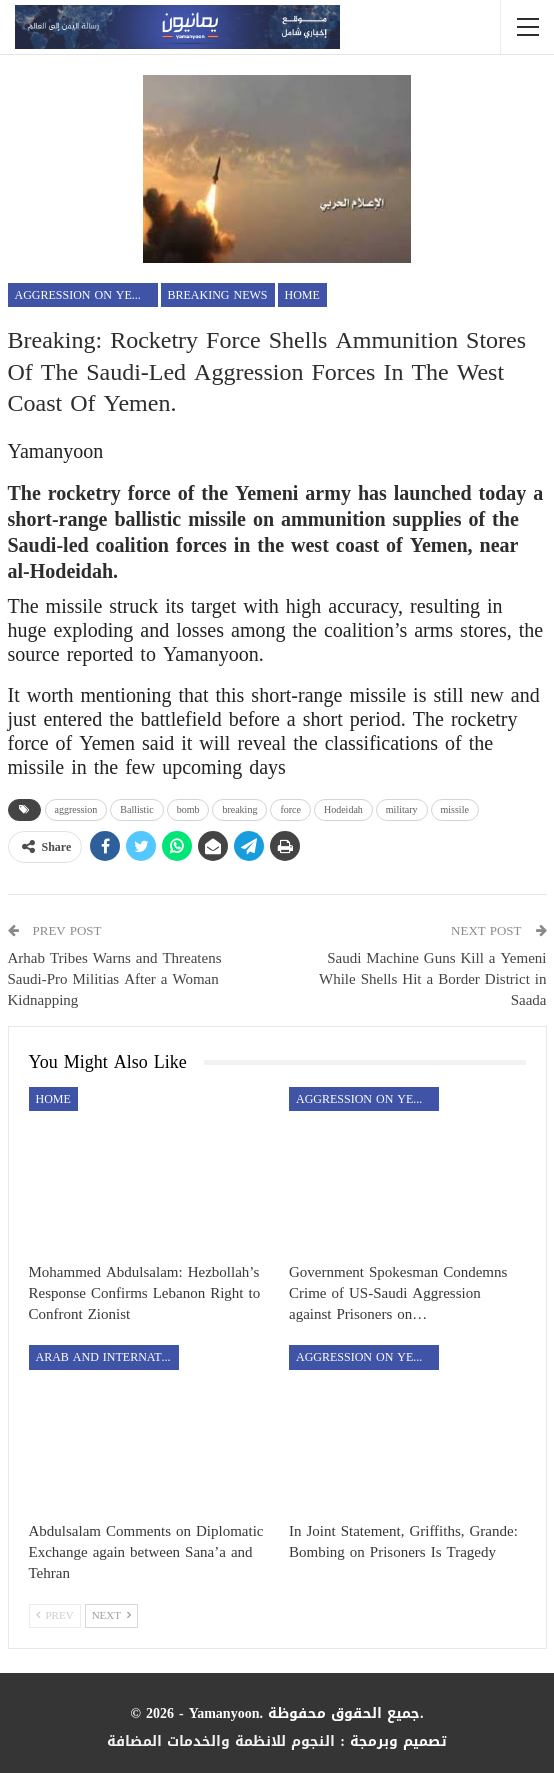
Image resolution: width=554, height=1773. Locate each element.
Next (111, 1615)
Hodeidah (343, 809)
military (402, 809)
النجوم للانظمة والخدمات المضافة (221, 1741)
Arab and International (107, 1357)
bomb (188, 809)
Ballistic (136, 809)
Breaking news (218, 295)
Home (302, 295)
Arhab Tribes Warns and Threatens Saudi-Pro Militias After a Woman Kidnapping (115, 979)
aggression (76, 809)
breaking (239, 809)
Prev (55, 1615)
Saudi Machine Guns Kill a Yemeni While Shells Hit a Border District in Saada (432, 979)
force (290, 809)
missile (455, 809)
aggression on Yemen (86, 295)
